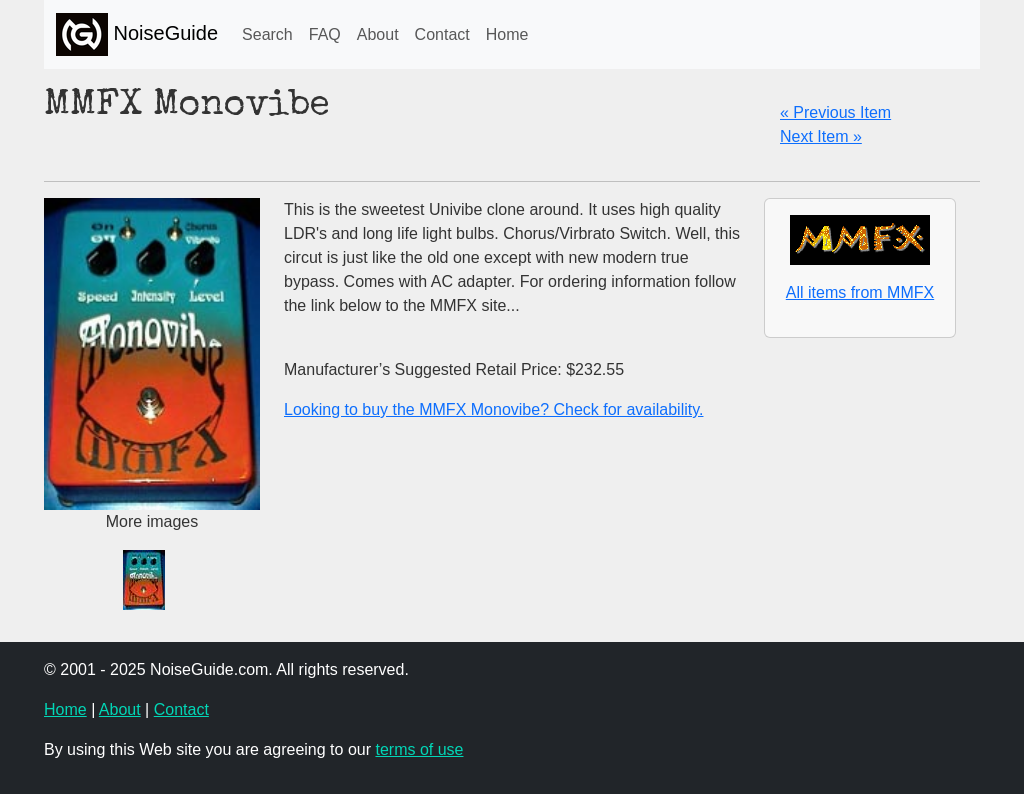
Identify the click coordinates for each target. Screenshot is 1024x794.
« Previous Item (835, 112)
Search (267, 34)
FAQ (325, 34)
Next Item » (821, 136)
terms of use (419, 749)
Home (507, 34)
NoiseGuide (137, 34)
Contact (442, 34)
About (378, 34)
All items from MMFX (860, 292)
